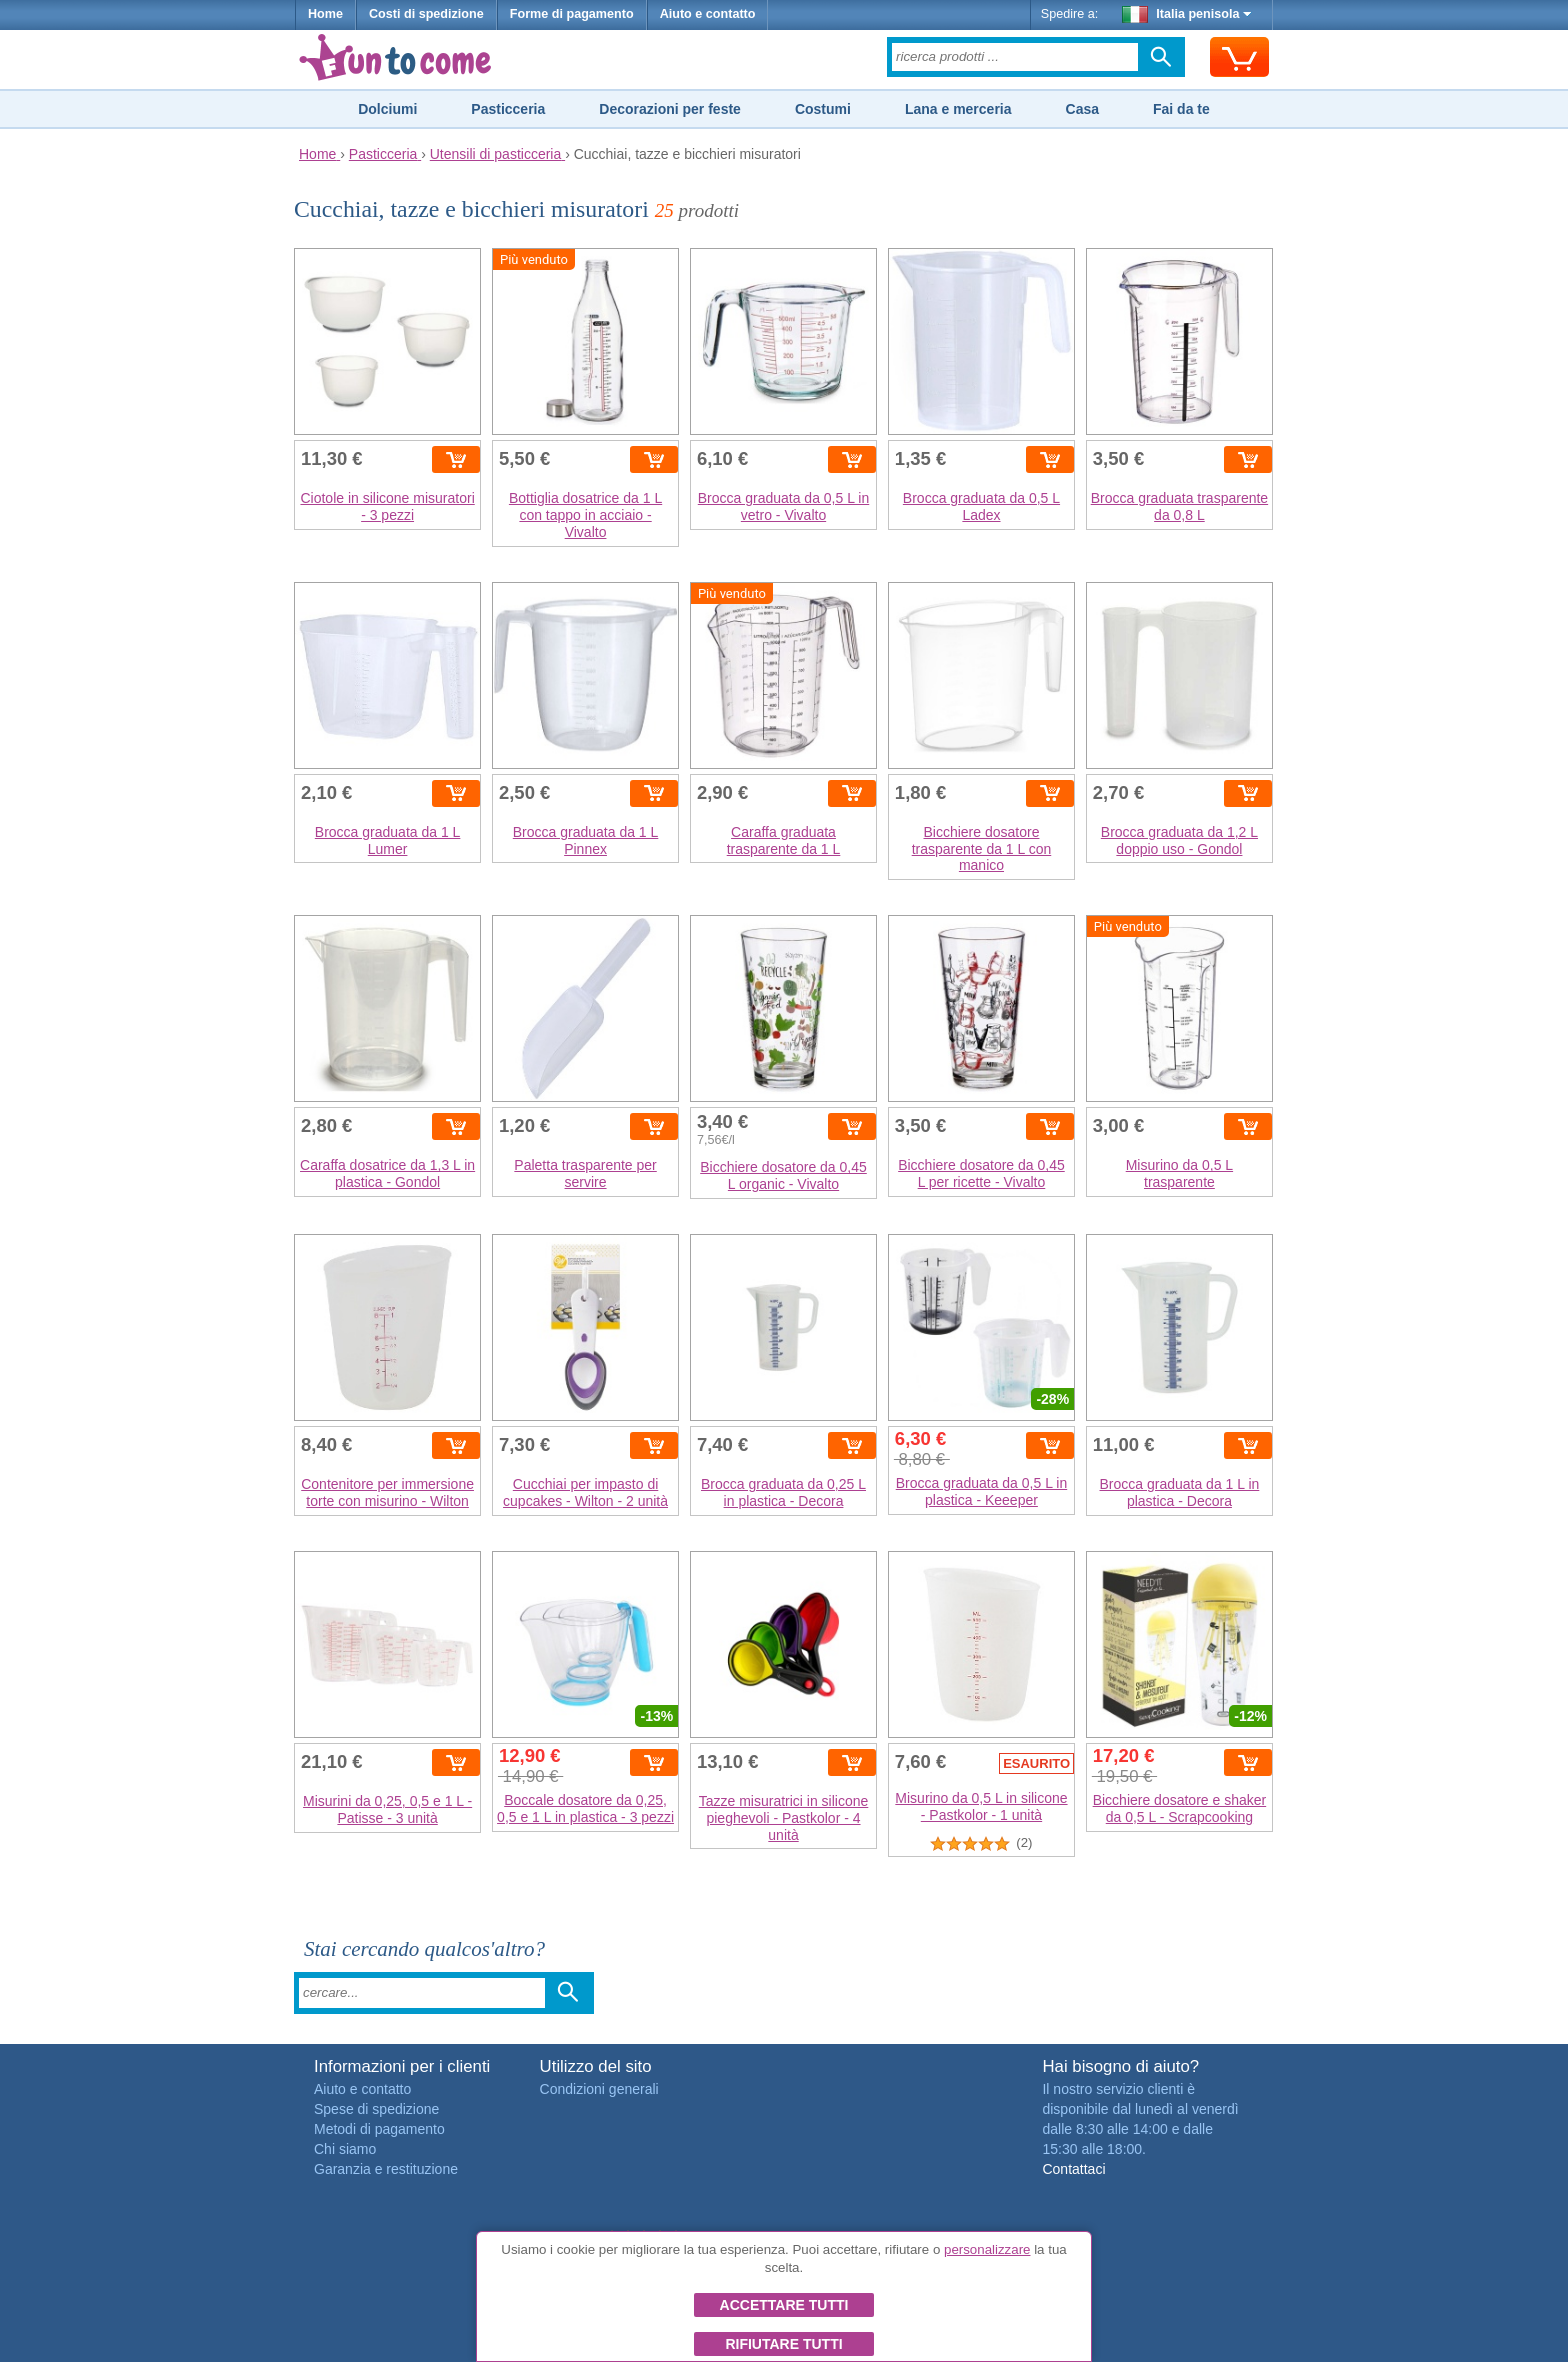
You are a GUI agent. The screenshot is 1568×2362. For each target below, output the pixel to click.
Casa (1082, 109)
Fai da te (1181, 109)
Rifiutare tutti (783, 2344)
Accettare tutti (784, 2305)
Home (325, 14)
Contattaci (1073, 2169)
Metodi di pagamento (379, 2129)
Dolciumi (387, 109)
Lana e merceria (958, 109)
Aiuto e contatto (708, 14)
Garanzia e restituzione (386, 2169)
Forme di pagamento (572, 14)
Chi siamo (345, 2149)
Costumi (823, 109)
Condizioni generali (599, 2089)
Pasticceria (508, 109)
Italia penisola (1187, 14)
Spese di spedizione (376, 2109)
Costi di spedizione (426, 14)
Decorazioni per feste (670, 109)
